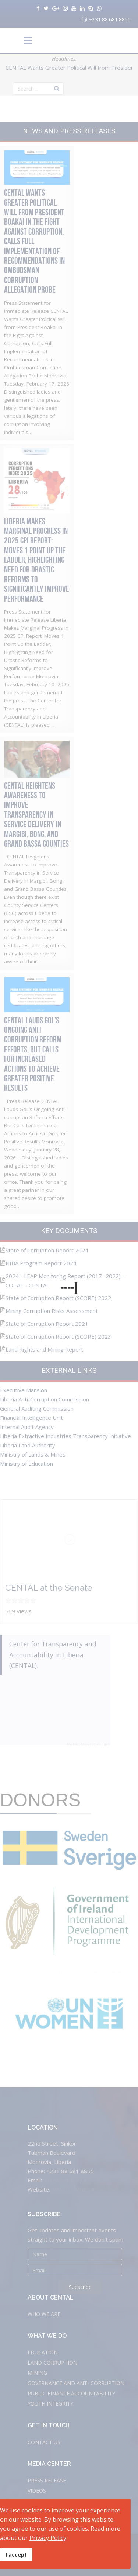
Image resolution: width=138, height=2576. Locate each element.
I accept (16, 2554)
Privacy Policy (47, 2538)
